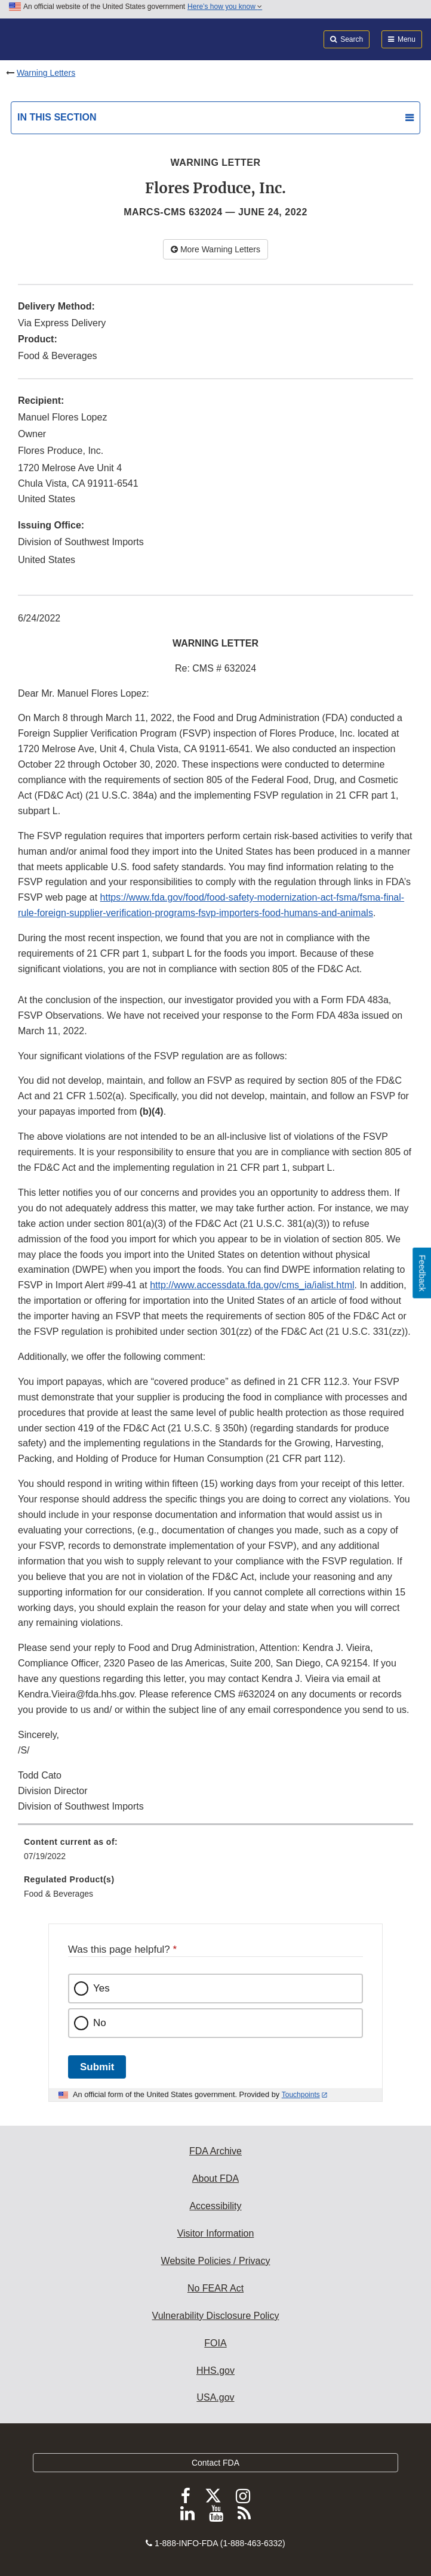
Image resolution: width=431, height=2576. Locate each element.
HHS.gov (215, 2370)
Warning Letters (46, 73)
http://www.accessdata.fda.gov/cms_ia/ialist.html (252, 1285)
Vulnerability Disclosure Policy (215, 2316)
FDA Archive (215, 2151)
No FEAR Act (215, 2288)
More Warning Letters (215, 249)
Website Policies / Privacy (215, 2261)
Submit (97, 2067)
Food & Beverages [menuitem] (58, 1893)
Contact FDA (215, 2462)
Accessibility (215, 2206)
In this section (56, 117)
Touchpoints (301, 2095)
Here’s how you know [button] (224, 6)
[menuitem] (215, 1853)
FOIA (215, 2343)
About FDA (215, 2178)
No (99, 2022)
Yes (101, 1988)
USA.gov (215, 2397)
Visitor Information (215, 2233)
